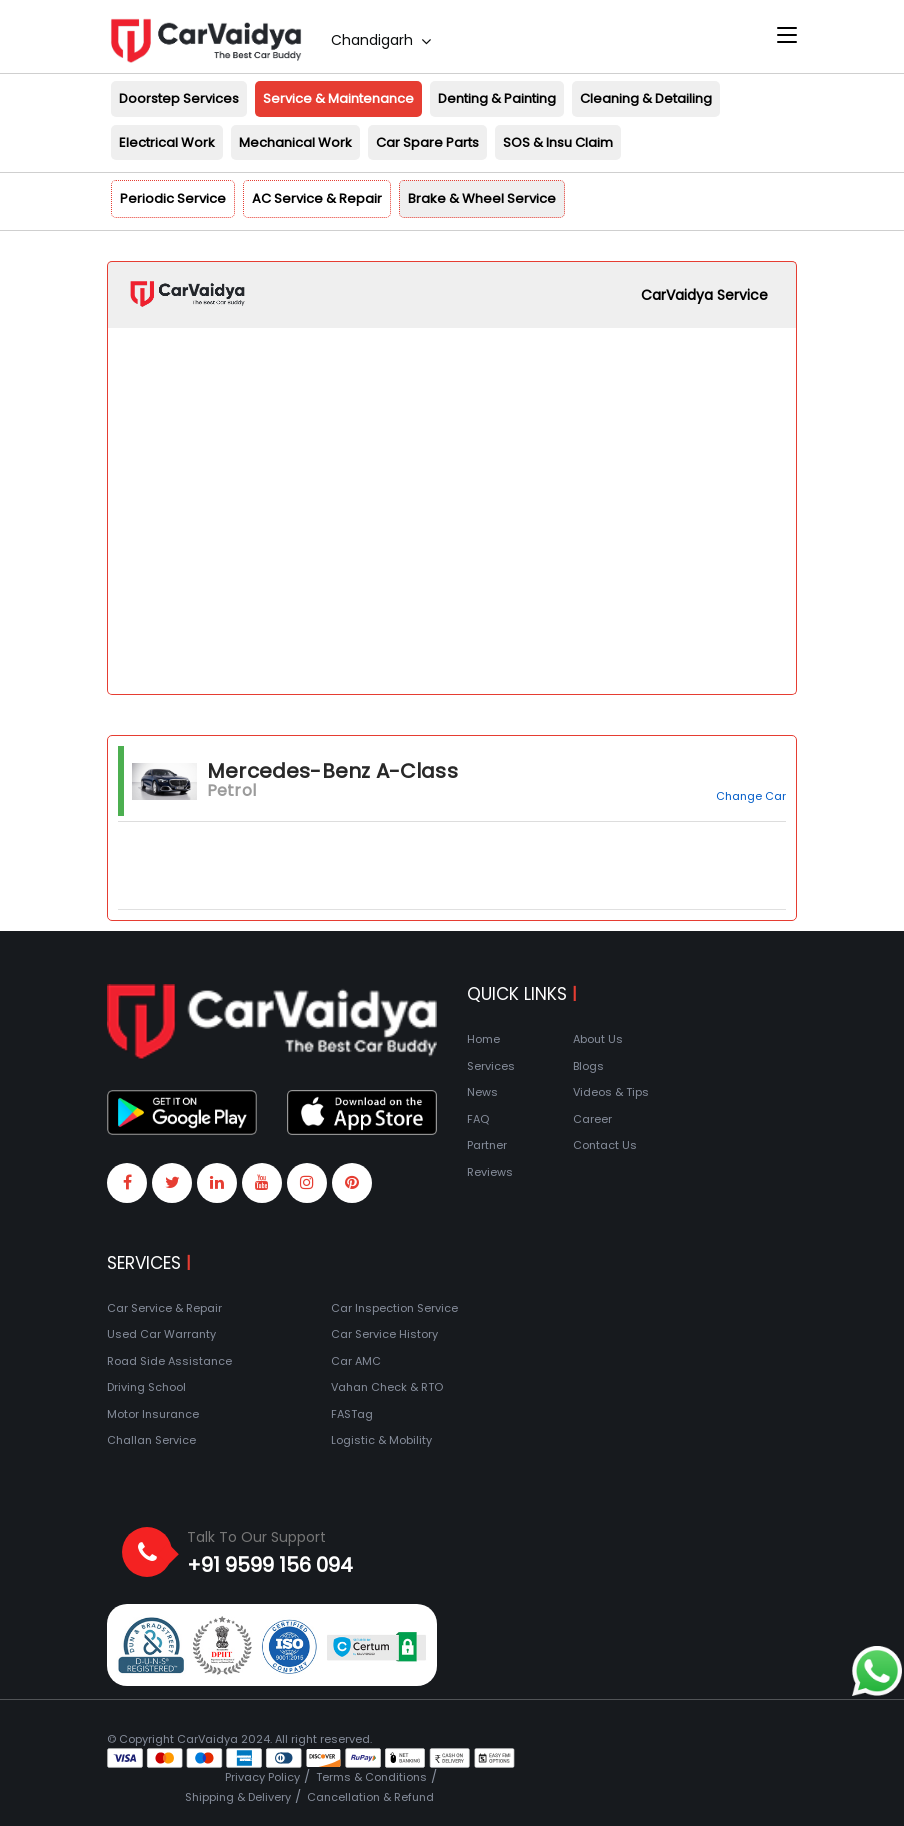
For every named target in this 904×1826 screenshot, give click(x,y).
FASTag (352, 1414)
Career (592, 1119)
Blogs (588, 1066)
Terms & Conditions (371, 1777)
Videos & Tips (611, 1092)
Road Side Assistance (169, 1361)
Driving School (146, 1387)
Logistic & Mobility (381, 1440)
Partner (487, 1145)
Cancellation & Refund (370, 1797)
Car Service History (384, 1334)
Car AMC (356, 1361)
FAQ (478, 1119)
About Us (598, 1039)
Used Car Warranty (161, 1334)
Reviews (490, 1172)
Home (483, 1039)
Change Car (751, 796)
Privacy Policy (262, 1777)
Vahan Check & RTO (387, 1387)
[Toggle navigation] (787, 36)
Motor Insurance (153, 1414)
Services (491, 1066)
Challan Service (151, 1440)
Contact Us (605, 1145)
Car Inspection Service (394, 1308)
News (482, 1092)
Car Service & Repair (164, 1308)
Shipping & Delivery (238, 1797)
